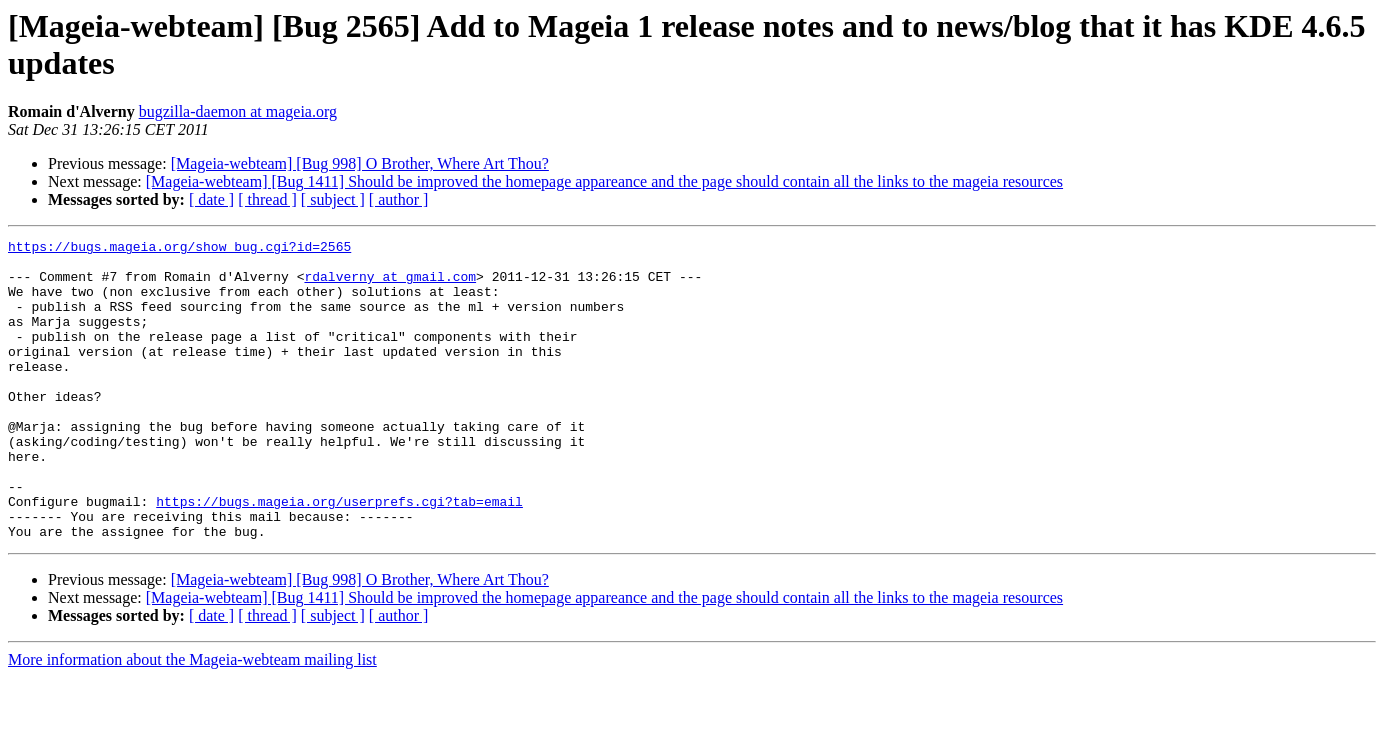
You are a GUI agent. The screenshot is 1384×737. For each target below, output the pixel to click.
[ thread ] (267, 199)
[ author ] (399, 199)
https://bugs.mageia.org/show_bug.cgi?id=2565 (179, 249)
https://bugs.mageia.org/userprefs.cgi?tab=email (339, 555)
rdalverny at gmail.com (390, 285)
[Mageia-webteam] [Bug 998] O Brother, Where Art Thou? (360, 163)
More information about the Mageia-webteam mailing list (192, 719)
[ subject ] (333, 199)
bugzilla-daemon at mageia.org (238, 111)
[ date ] (211, 199)
